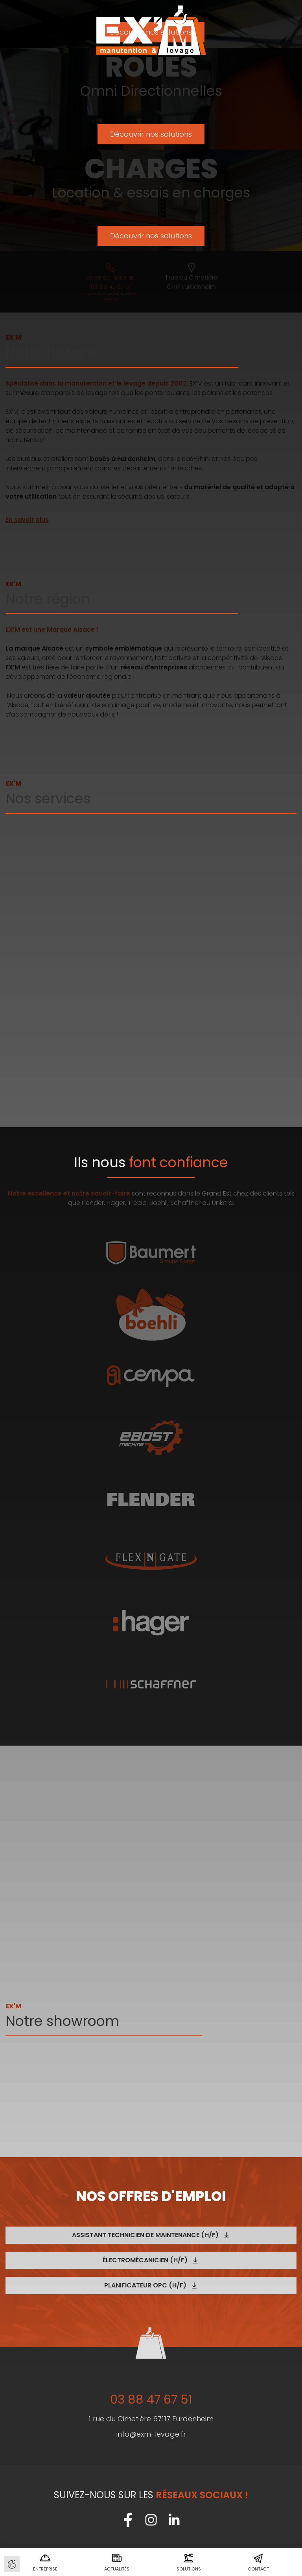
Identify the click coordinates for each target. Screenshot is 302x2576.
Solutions (189, 2562)
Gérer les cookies (12, 2564)
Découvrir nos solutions (151, 135)
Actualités (116, 2562)
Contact (258, 2562)
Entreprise (45, 2562)
